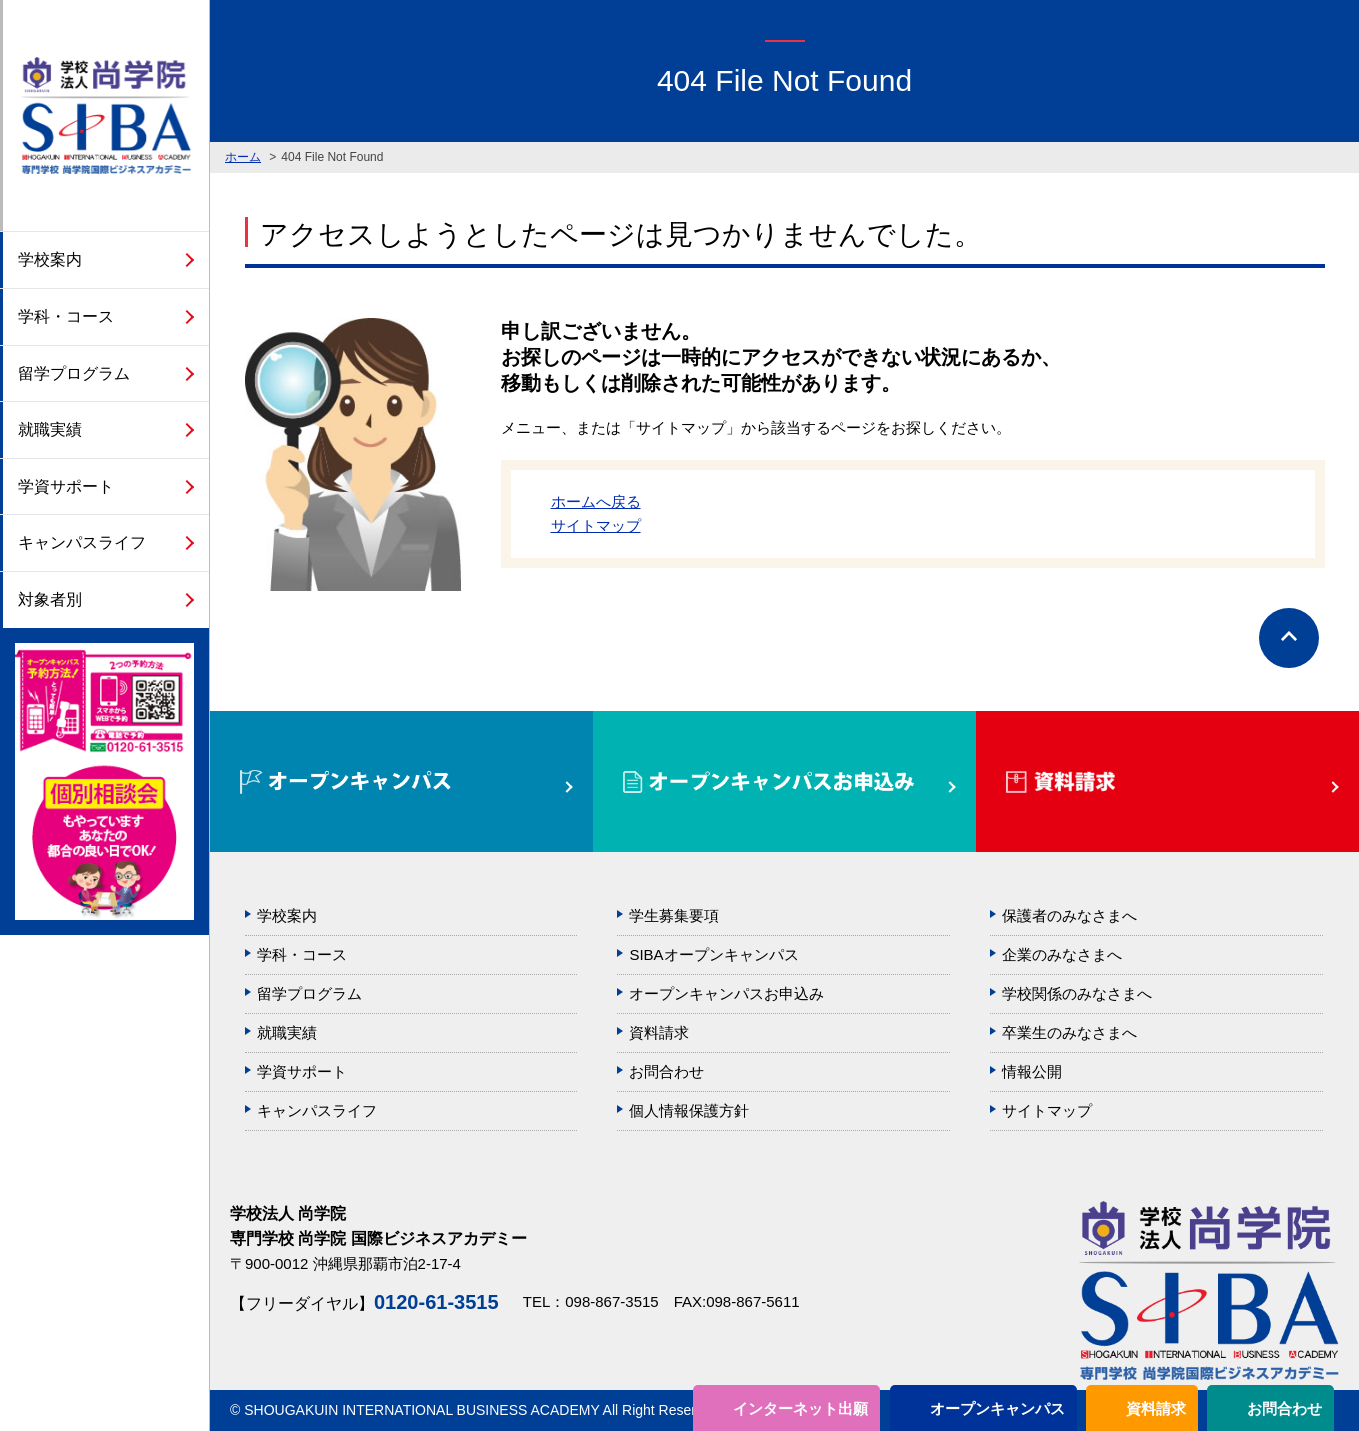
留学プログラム (74, 373)
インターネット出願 (800, 1408)
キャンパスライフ (82, 542)
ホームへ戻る (596, 501)
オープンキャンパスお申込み (726, 993)
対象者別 (50, 599)
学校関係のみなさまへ (1077, 993)
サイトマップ (596, 525)
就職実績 (50, 429)
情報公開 (1032, 1071)
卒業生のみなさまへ (1069, 1032)
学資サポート (66, 486)
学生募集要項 (674, 915)
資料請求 (1156, 1408)
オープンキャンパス (997, 1408)
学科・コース (66, 316)
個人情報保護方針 (689, 1110)
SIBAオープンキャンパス (713, 954)
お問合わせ (1284, 1408)
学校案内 (50, 259)
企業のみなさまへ (1062, 954)
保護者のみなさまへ (1069, 915)
